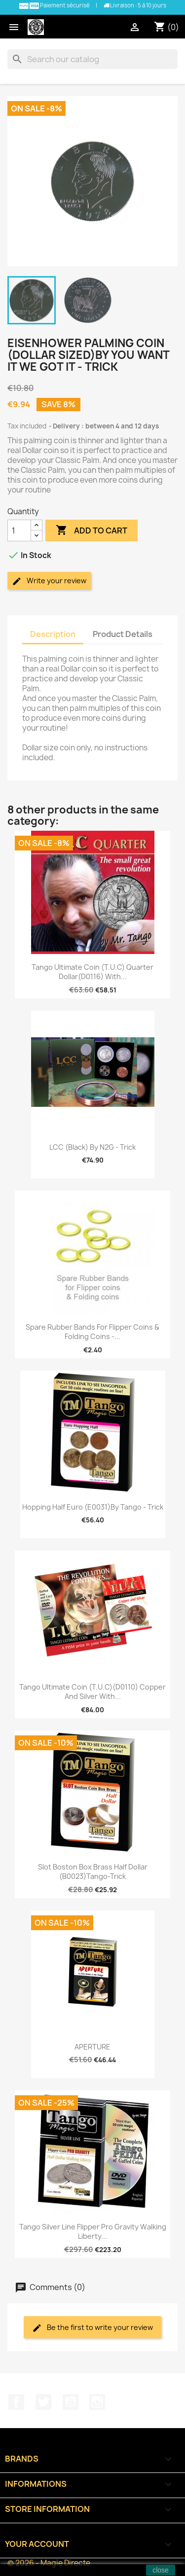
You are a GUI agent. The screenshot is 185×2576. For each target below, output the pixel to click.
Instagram (97, 2402)
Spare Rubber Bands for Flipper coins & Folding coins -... (92, 1331)
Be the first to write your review (92, 2328)
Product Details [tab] (122, 634)
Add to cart (91, 530)
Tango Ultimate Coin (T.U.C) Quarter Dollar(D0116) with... (92, 972)
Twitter (43, 2402)
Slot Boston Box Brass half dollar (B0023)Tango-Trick (93, 1871)
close (160, 2570)
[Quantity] (19, 530)
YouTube (70, 2402)
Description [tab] (52, 634)
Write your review (49, 581)
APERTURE (92, 2046)
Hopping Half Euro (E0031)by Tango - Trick (92, 1507)
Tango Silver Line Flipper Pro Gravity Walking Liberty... (92, 2231)
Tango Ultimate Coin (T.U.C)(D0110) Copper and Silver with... (92, 1691)
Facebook (16, 2402)
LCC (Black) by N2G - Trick (92, 1147)
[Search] (92, 59)
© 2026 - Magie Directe (48, 2563)
